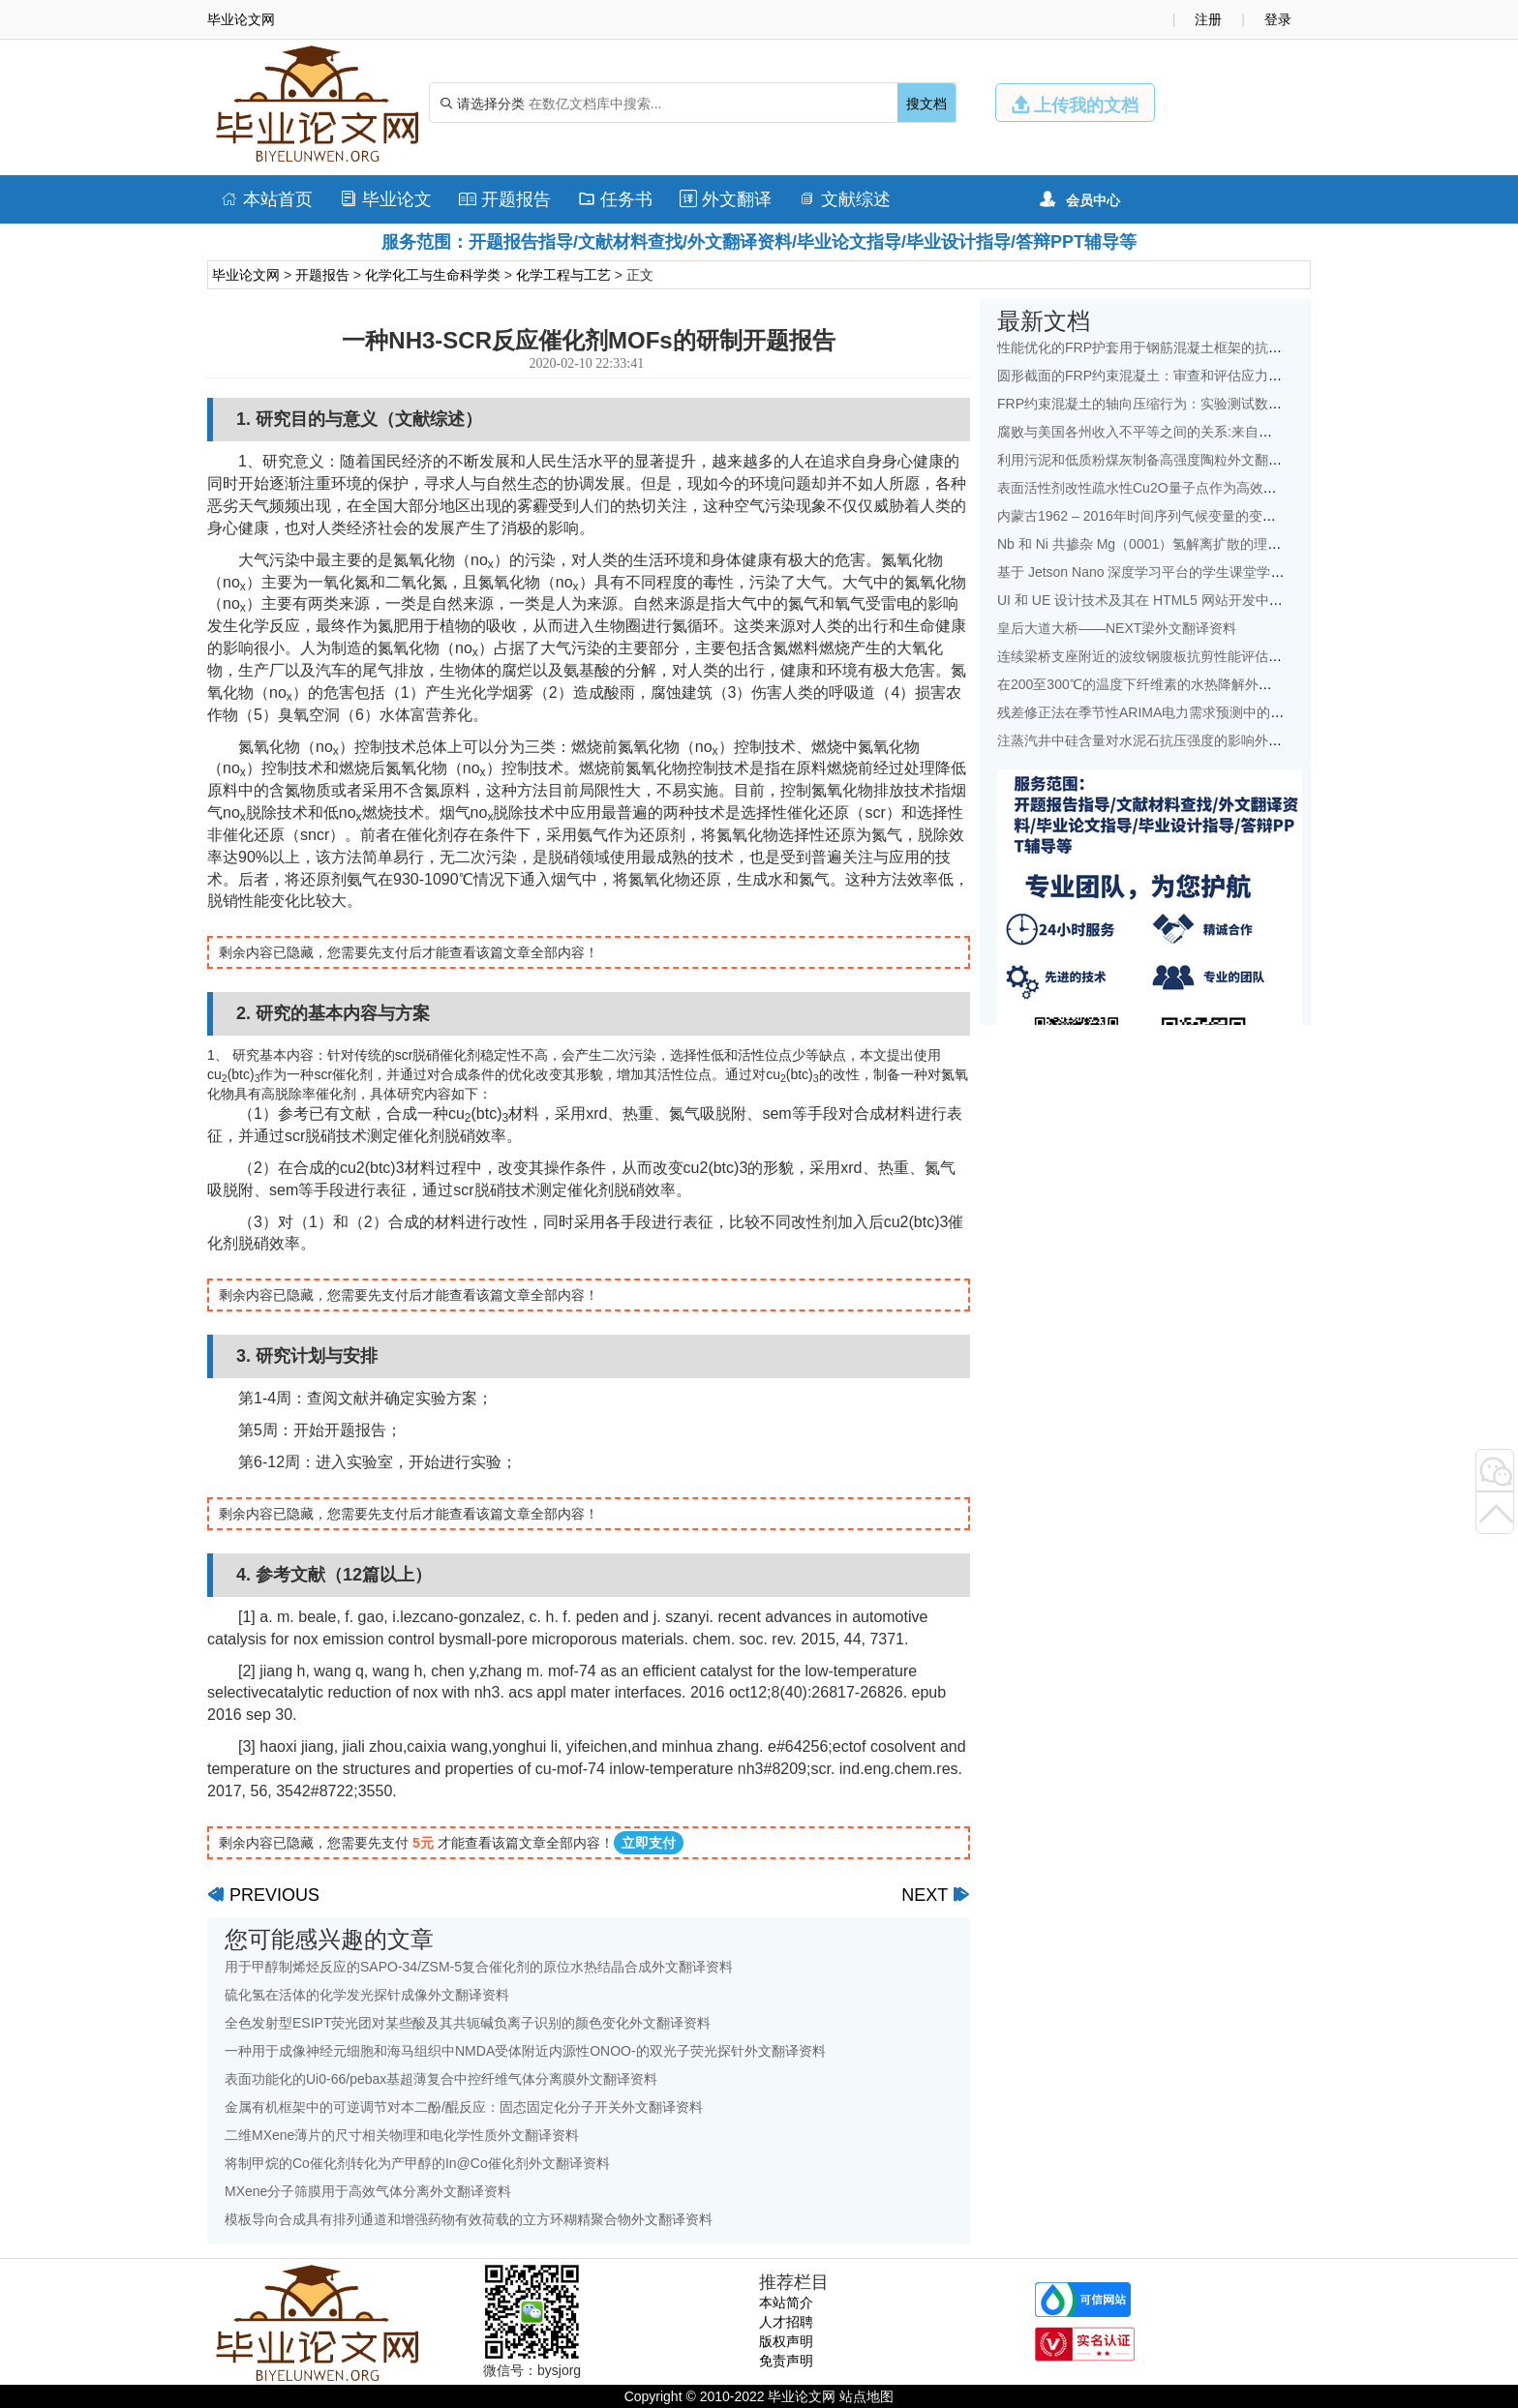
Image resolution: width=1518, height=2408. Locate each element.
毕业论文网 (246, 275)
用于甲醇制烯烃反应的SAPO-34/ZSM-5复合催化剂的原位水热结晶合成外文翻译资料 (479, 1966)
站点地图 (866, 2396)
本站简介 (786, 2302)
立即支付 (649, 1843)
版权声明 (786, 2341)
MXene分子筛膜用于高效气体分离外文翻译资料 (368, 2191)
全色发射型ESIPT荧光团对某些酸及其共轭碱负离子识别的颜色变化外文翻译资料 (468, 2023)
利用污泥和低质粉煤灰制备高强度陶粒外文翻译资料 (1153, 459)
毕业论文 (386, 199)
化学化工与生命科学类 (433, 275)
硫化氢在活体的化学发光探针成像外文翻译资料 (367, 1994)
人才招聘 (786, 2322)
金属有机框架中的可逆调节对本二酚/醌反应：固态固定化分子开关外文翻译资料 (464, 2107)
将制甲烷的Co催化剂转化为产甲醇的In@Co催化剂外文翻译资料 (417, 2163)
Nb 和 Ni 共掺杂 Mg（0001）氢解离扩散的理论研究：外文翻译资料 (1200, 544)
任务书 (615, 199)
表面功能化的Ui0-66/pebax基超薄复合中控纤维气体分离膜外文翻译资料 (441, 2079)
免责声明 (786, 2360)
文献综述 (845, 199)
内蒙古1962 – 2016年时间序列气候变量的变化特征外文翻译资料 (1190, 516)
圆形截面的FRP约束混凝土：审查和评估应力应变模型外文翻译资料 (1200, 375)
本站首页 (267, 199)
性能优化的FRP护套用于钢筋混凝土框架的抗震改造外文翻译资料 (1193, 347)
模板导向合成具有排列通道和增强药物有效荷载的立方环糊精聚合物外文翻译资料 (469, 2219)
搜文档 (926, 103)
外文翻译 (726, 199)
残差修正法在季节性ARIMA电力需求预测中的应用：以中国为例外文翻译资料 (1228, 712)
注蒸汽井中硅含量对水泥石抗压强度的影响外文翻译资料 (1166, 740)
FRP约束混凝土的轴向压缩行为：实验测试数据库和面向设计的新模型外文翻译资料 (1248, 403)
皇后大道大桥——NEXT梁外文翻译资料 (1116, 628)
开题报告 (505, 199)
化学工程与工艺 (563, 275)
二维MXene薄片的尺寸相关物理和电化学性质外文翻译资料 (402, 2135)
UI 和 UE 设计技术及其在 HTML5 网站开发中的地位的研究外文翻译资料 (1214, 600)
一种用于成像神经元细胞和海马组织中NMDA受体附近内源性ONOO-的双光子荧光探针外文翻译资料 (525, 2051)
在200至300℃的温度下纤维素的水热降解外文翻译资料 (1161, 684)
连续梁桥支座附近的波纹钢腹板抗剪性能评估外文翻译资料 (1173, 656)
